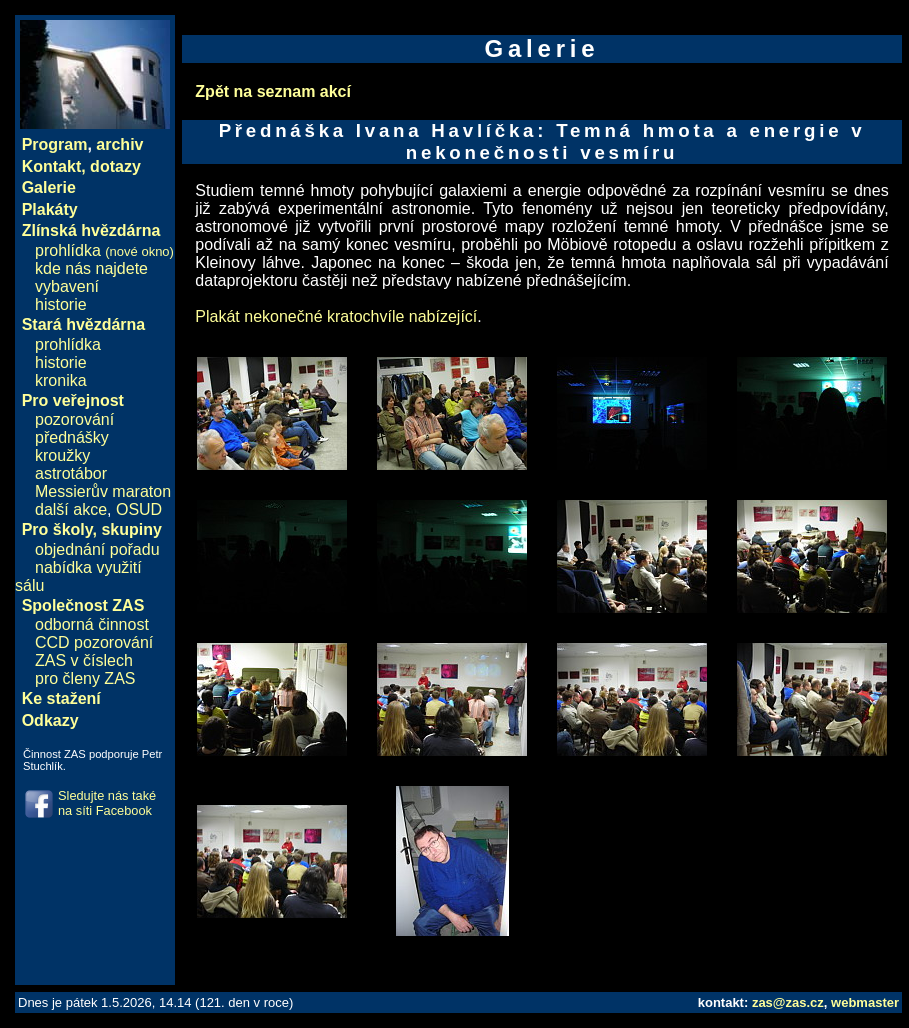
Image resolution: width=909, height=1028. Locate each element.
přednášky (72, 437)
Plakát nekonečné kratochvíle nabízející (336, 316)
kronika (61, 380)
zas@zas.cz (788, 1002)
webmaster (865, 1002)
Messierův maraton (103, 491)
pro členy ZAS (85, 678)
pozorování (74, 419)
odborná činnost (92, 624)
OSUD (139, 509)
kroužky (62, 455)
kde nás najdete (91, 268)
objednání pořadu (97, 549)
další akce (71, 509)
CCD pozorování (94, 642)
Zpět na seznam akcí (273, 91)
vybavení (67, 286)
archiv (119, 144)
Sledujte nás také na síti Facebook (107, 803)
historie (61, 304)
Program (55, 144)
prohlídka (104, 250)
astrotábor (71, 473)
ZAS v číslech (84, 660)
